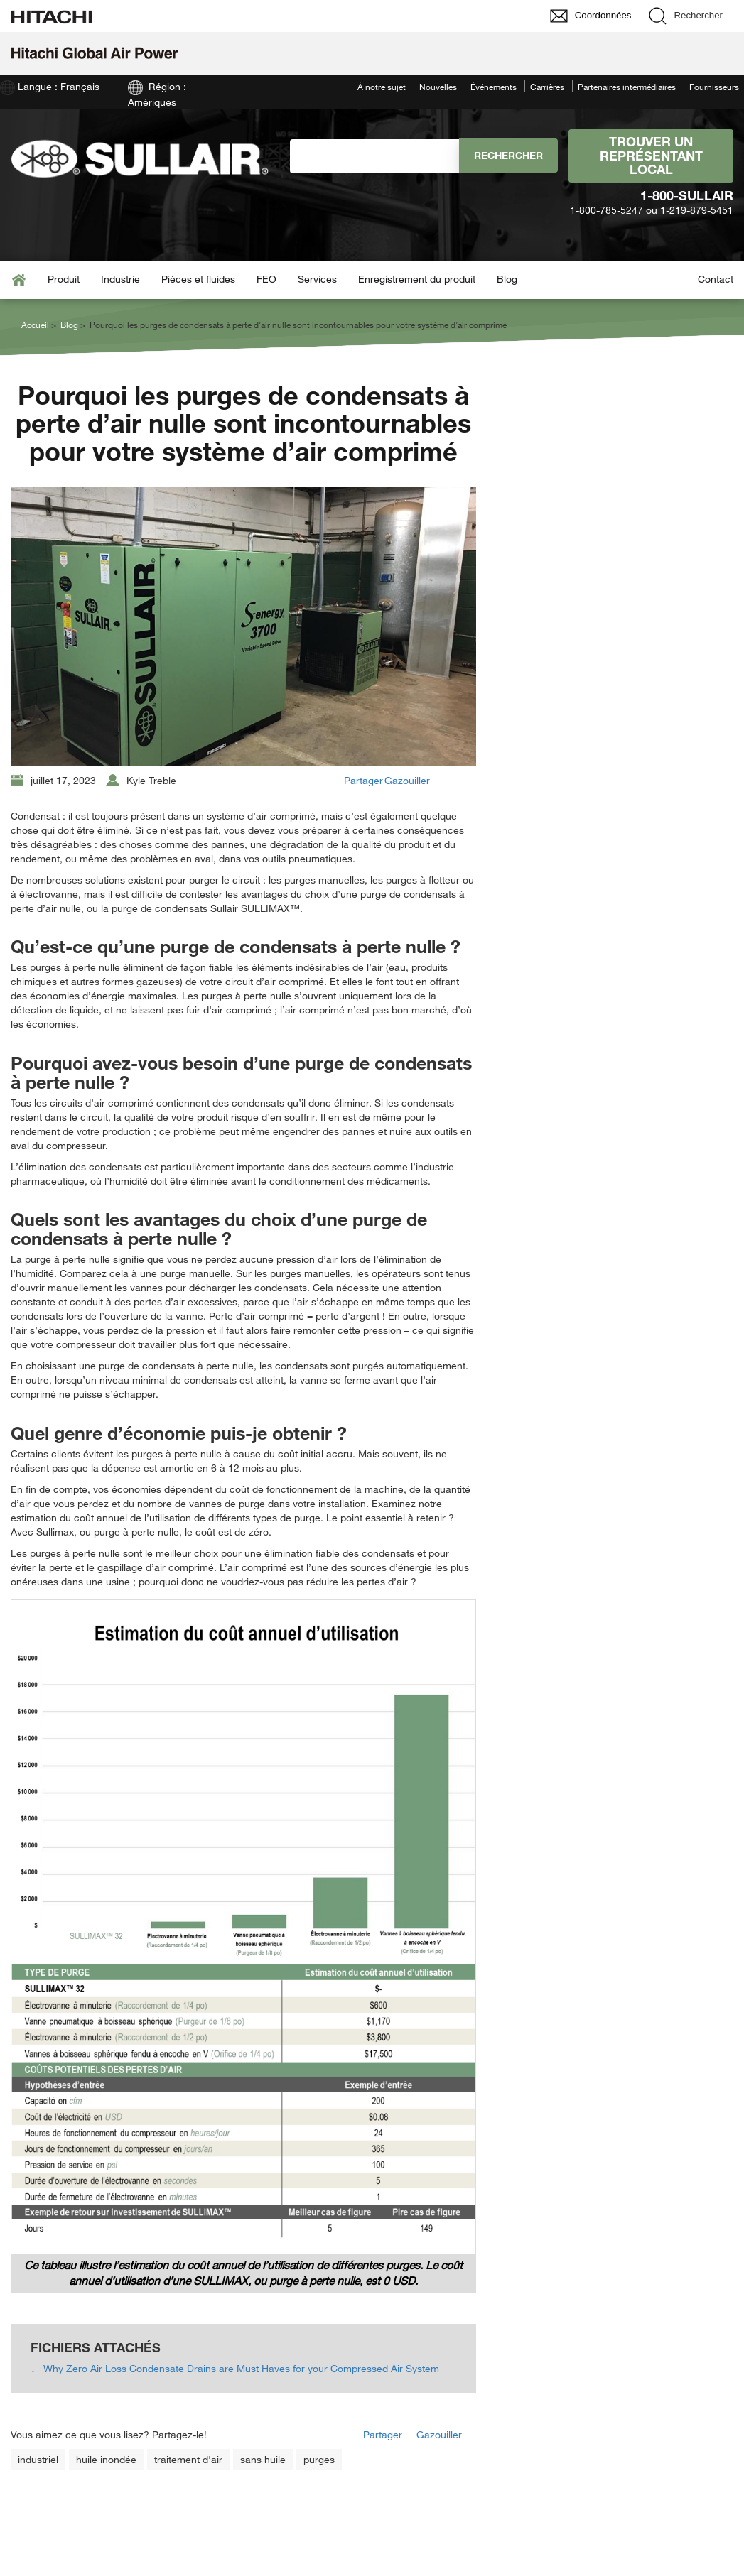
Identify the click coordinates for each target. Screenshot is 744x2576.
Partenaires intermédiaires (627, 86)
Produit (64, 279)
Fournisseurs (714, 86)
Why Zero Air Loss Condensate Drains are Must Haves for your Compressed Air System (241, 2368)
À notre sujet (381, 86)
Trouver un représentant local (651, 156)
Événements (493, 86)
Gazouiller (407, 780)
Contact (715, 279)
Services (317, 279)
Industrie (120, 279)
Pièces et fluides (198, 279)
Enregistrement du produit (416, 279)
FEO (266, 279)
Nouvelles (438, 86)
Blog (507, 279)
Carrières (547, 86)
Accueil (35, 324)
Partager (363, 780)
